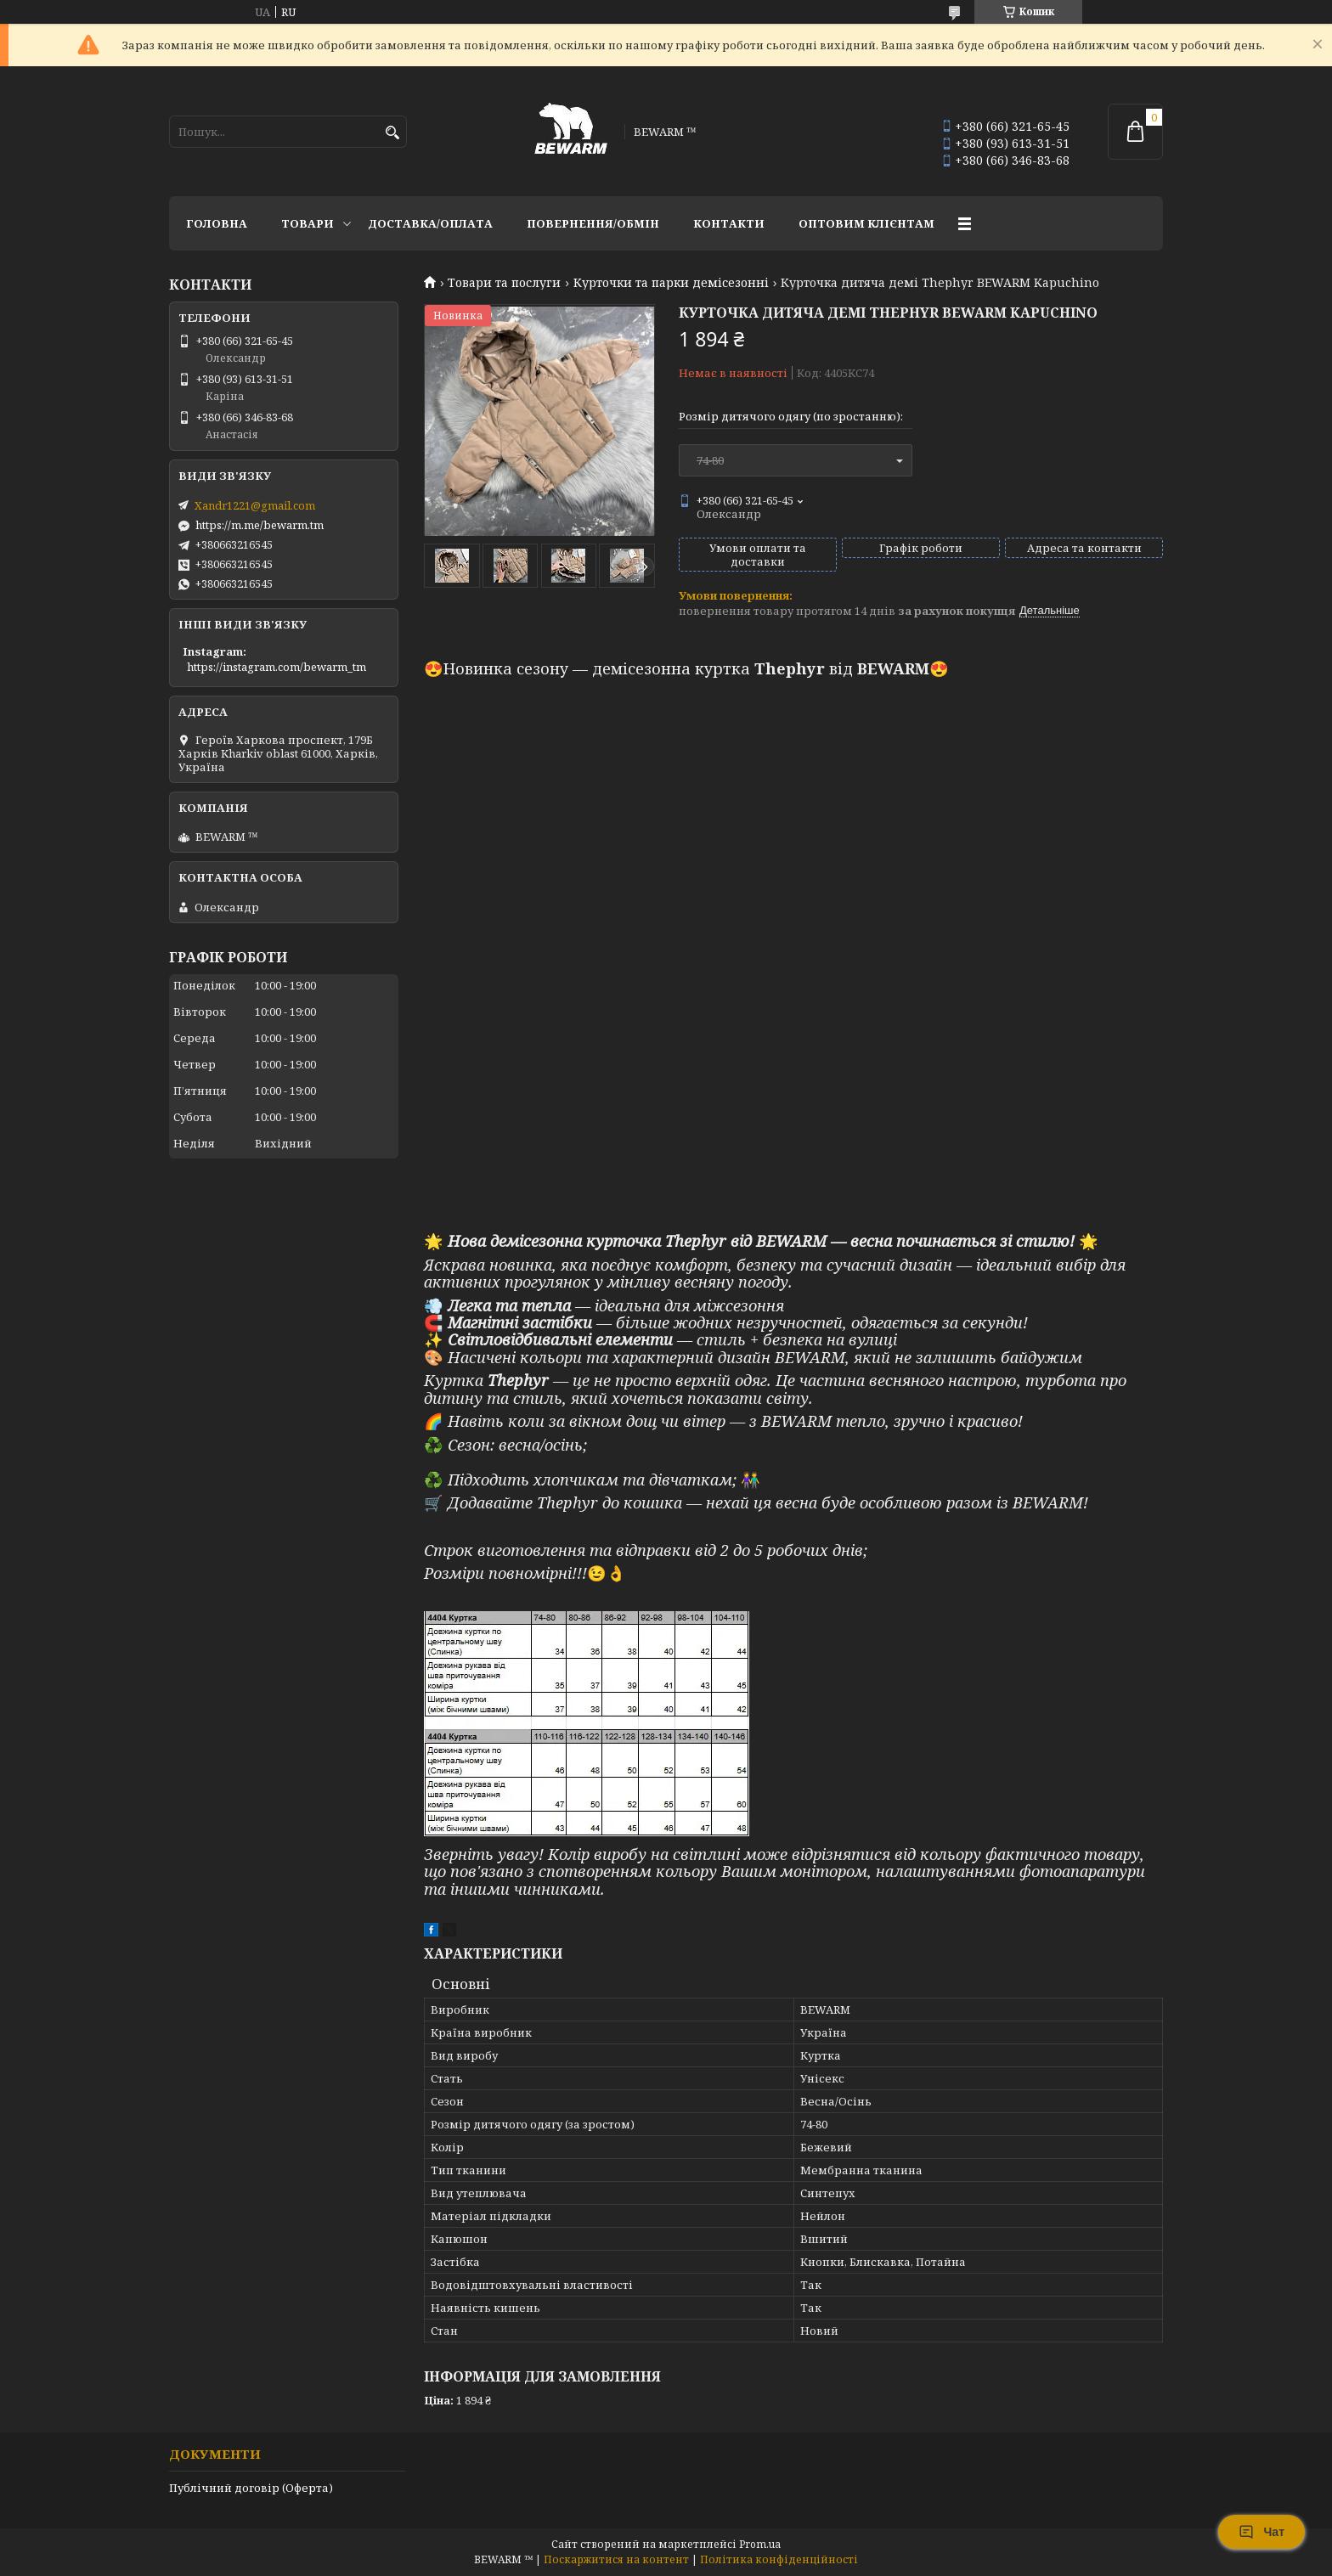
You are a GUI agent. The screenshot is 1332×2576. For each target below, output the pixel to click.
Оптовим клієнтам (866, 223)
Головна (216, 223)
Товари (307, 223)
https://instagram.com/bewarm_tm (276, 667)
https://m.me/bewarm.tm (259, 525)
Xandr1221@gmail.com (255, 505)
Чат (1261, 2531)
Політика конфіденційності (779, 2559)
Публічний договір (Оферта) (251, 2487)
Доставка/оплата (430, 223)
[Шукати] (392, 133)
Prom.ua (760, 2544)
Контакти (729, 223)
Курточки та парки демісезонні (671, 283)
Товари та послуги (504, 283)
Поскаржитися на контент (616, 2559)
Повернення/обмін (593, 223)
